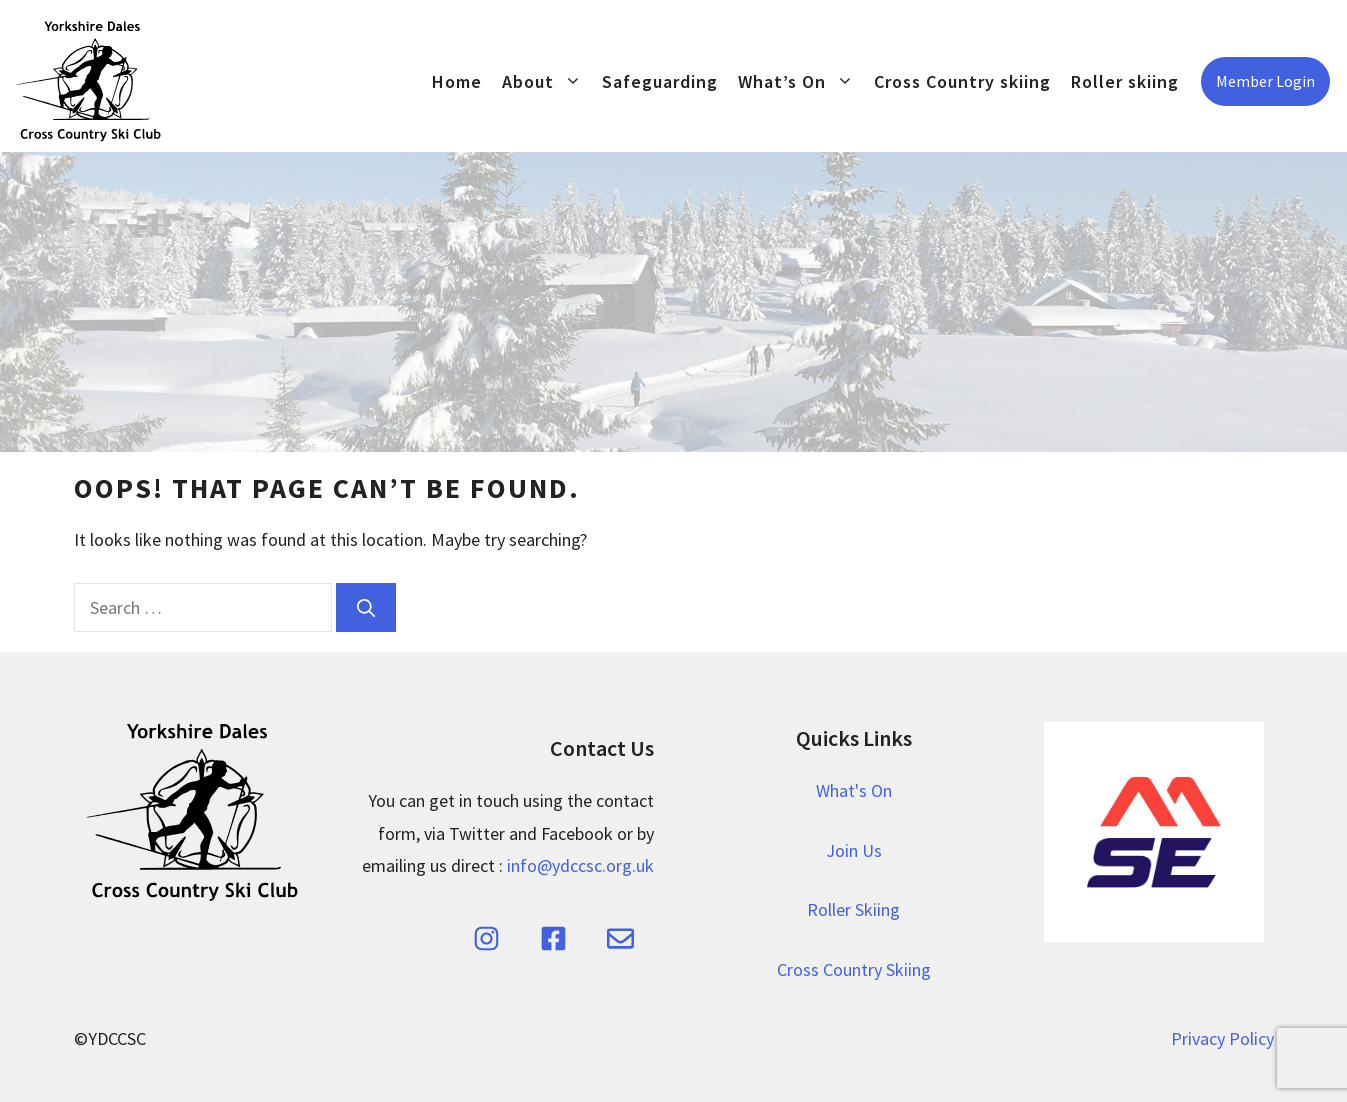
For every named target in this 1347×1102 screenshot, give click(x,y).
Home (457, 81)
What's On (854, 790)
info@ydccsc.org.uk (580, 865)
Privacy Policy (1222, 1038)
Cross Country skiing (962, 81)
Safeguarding (660, 81)
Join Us (854, 850)
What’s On (801, 81)
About (547, 81)
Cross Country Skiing (854, 969)
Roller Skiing (853, 909)
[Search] (366, 607)
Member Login (1265, 81)
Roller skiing (1125, 81)
